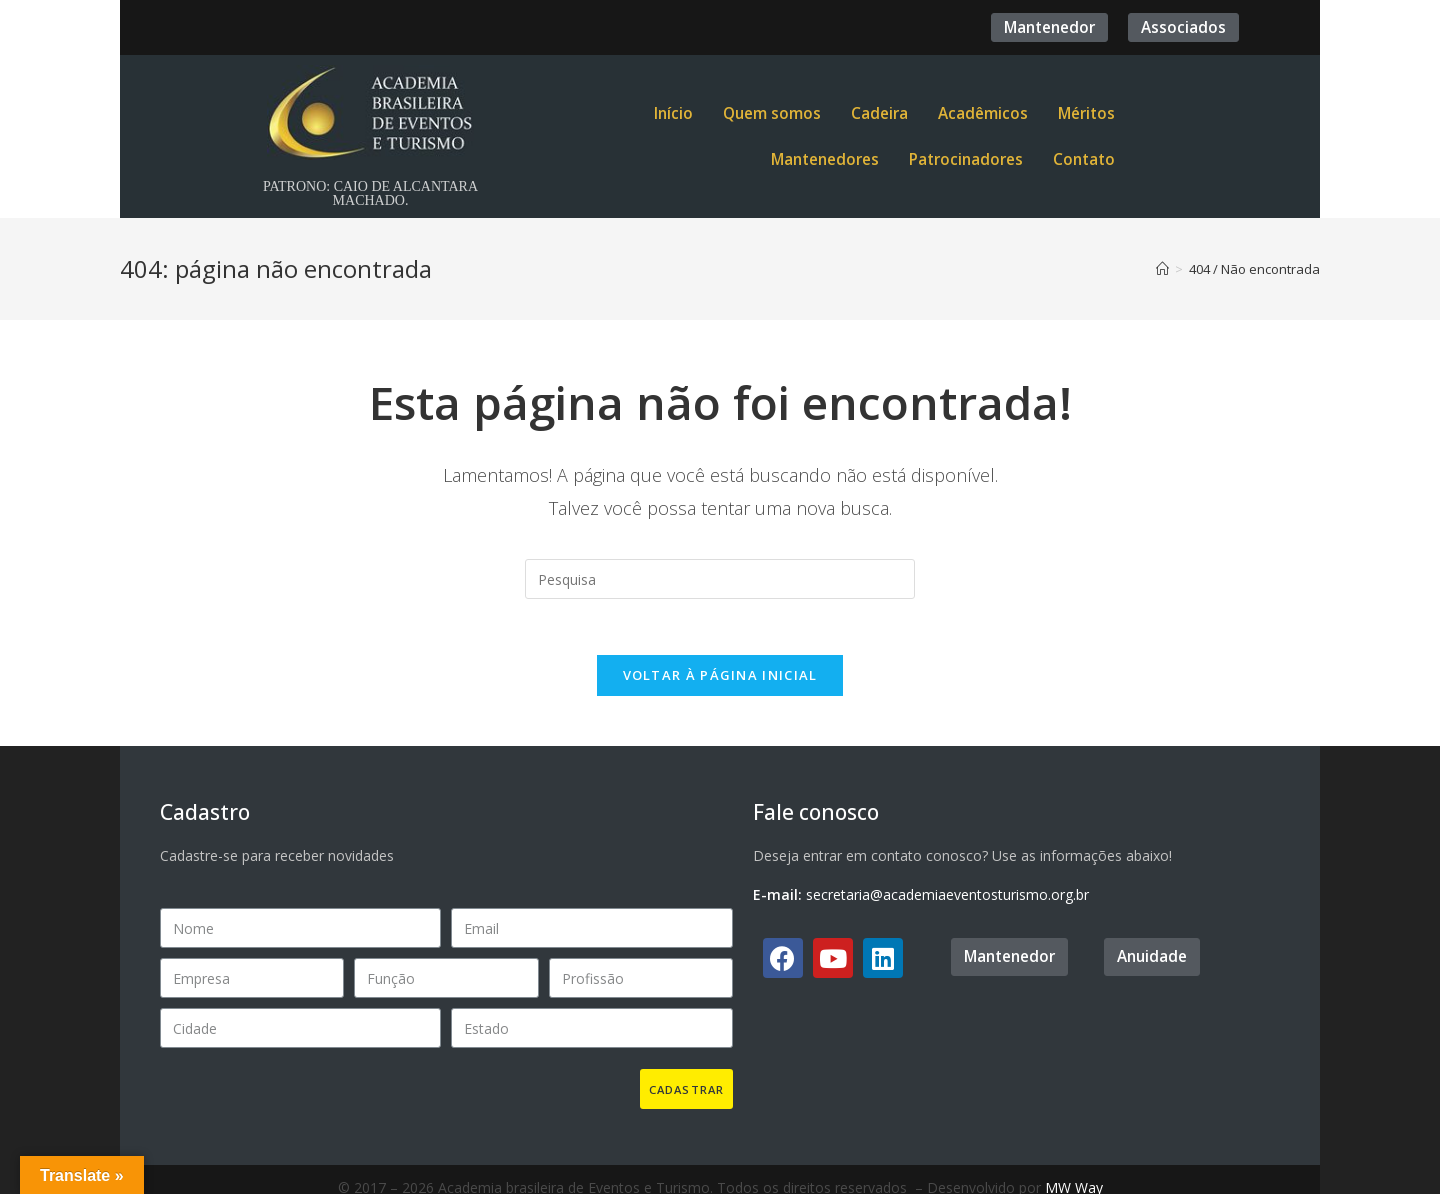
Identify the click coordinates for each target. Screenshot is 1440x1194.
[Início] (1162, 269)
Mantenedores (825, 159)
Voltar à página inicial (720, 679)
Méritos (1086, 113)
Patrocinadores (966, 159)
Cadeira (879, 113)
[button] (1049, 27)
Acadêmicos (983, 113)
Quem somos (772, 113)
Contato (1084, 159)
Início (673, 113)
